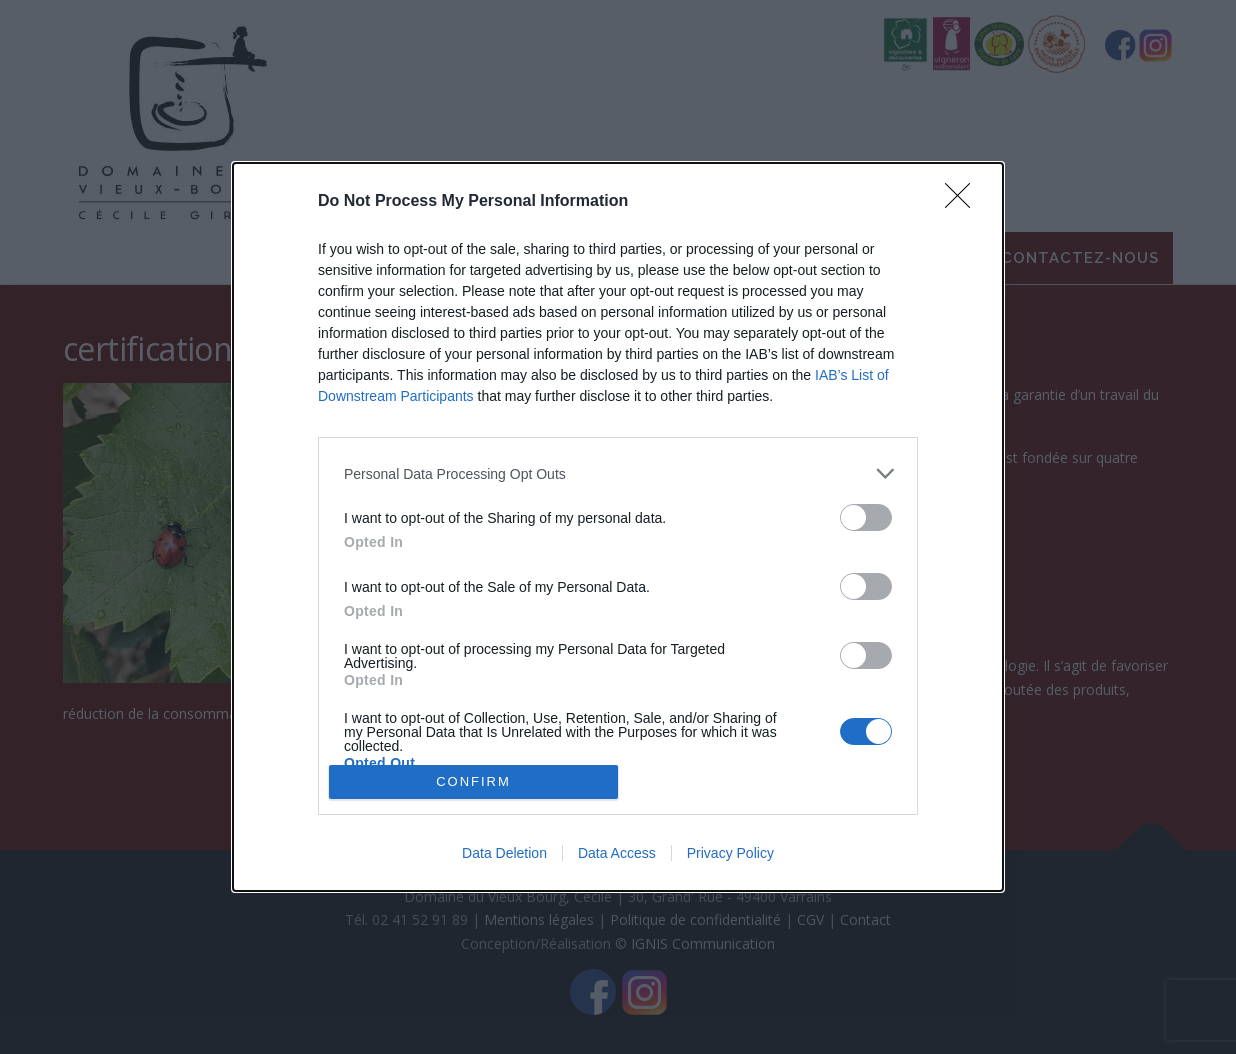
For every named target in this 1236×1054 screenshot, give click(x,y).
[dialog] (618, 526)
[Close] (964, 202)
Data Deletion (504, 853)
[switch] (866, 517)
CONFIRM (473, 781)
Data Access (617, 853)
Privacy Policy (730, 853)
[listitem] (618, 473)
